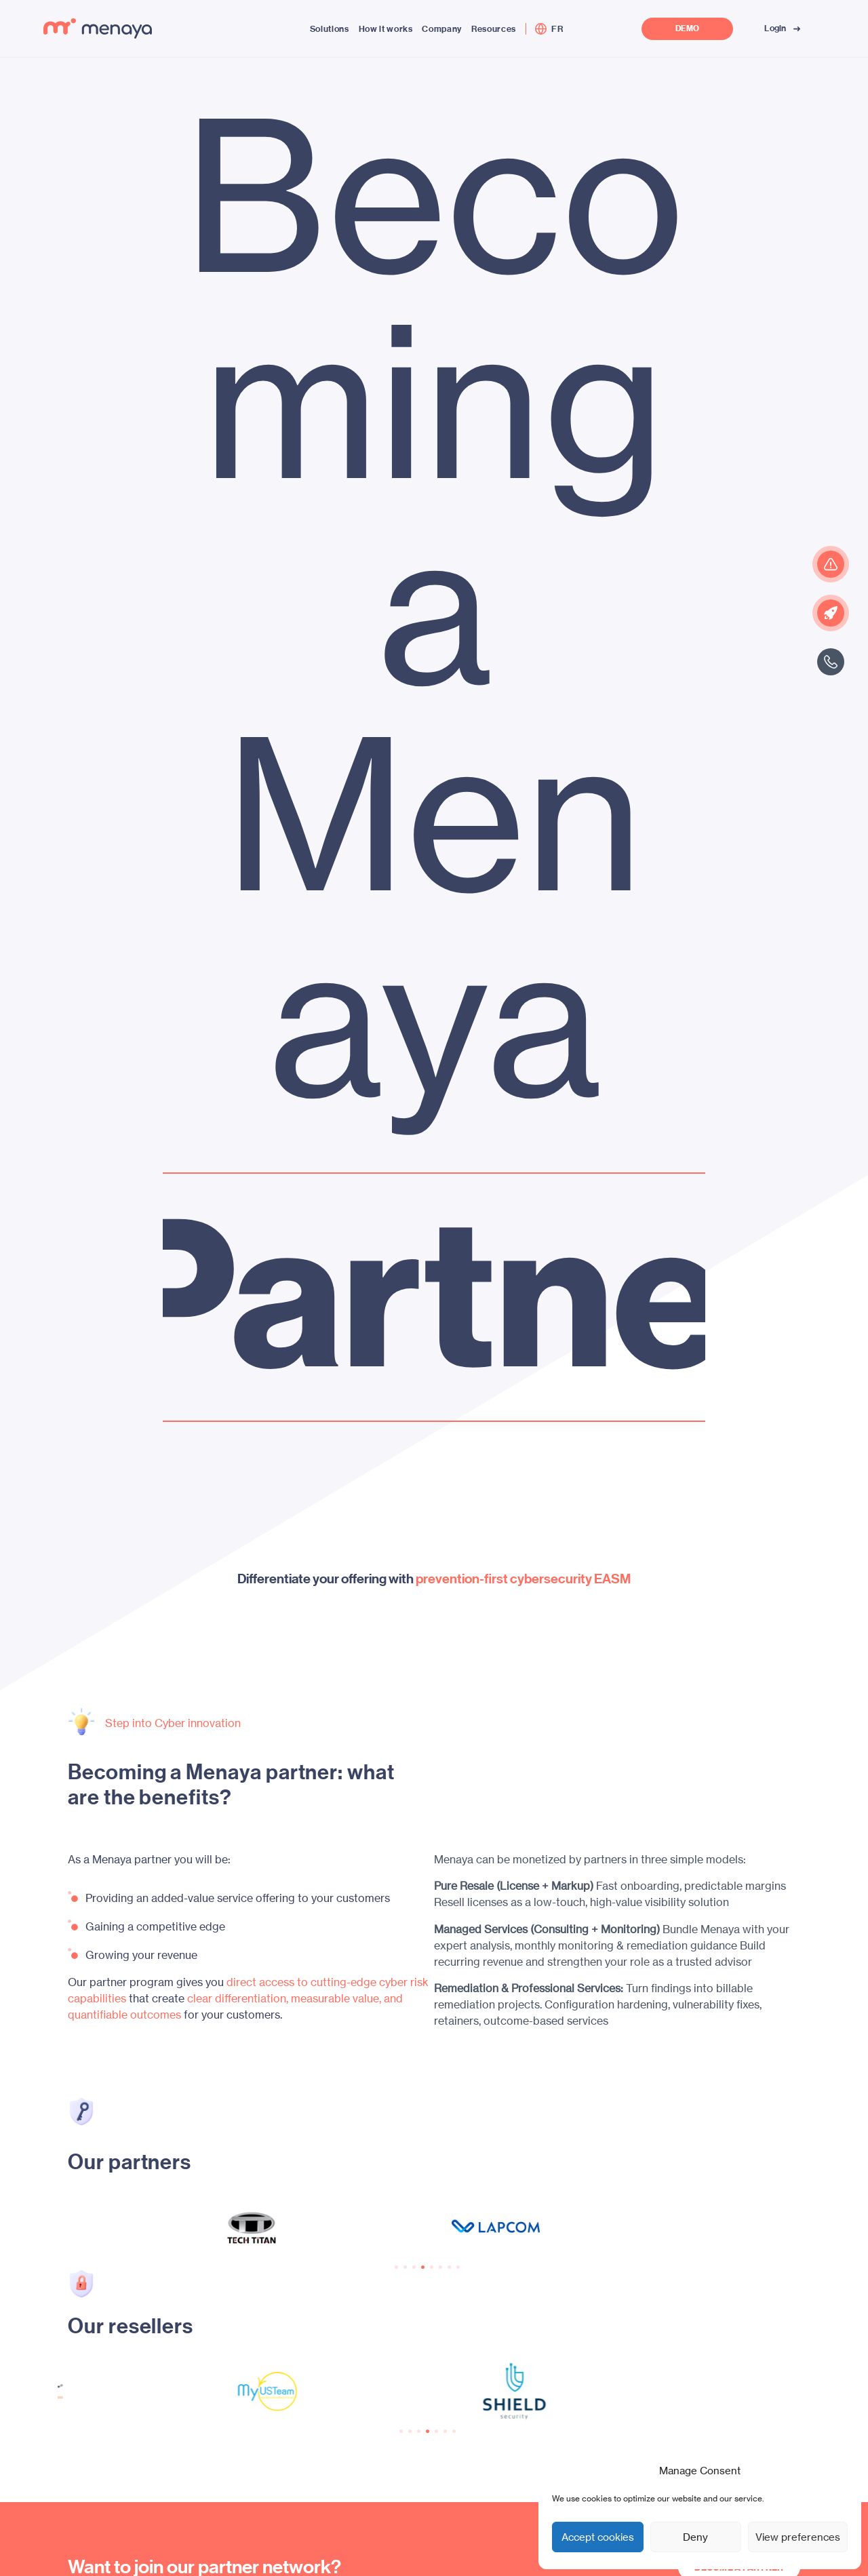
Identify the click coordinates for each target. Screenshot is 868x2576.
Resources (493, 29)
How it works (386, 29)
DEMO (687, 29)
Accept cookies (597, 2537)
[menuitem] (557, 29)
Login (783, 28)
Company (442, 29)
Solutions (329, 29)
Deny (695, 2537)
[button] (396, 2267)
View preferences (797, 2537)
